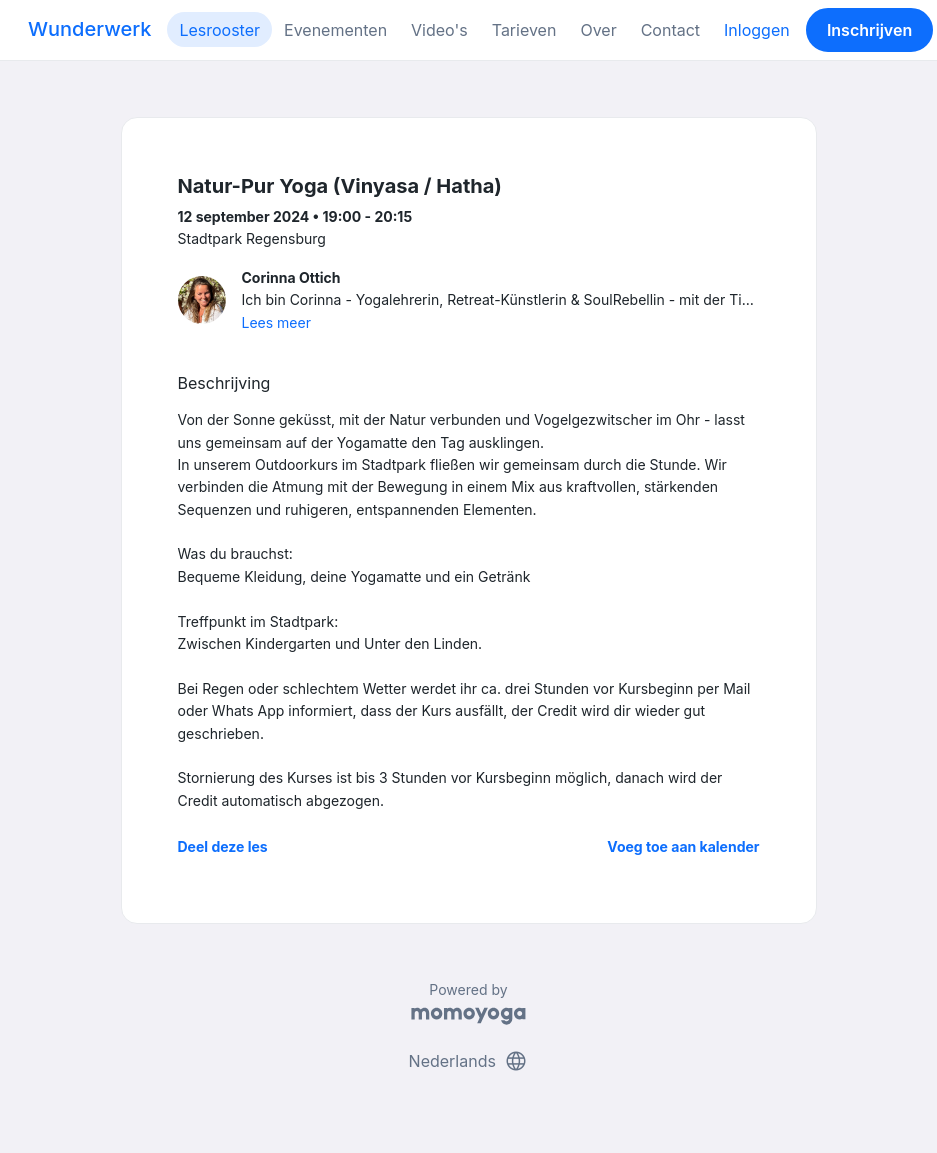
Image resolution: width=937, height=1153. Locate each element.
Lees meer (276, 322)
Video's (439, 30)
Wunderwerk (89, 29)
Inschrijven (869, 30)
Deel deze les (223, 846)
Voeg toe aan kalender (683, 846)
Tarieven (524, 30)
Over (598, 30)
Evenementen (335, 30)
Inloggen (757, 30)
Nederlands (469, 1061)
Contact (670, 30)
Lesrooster (219, 30)
